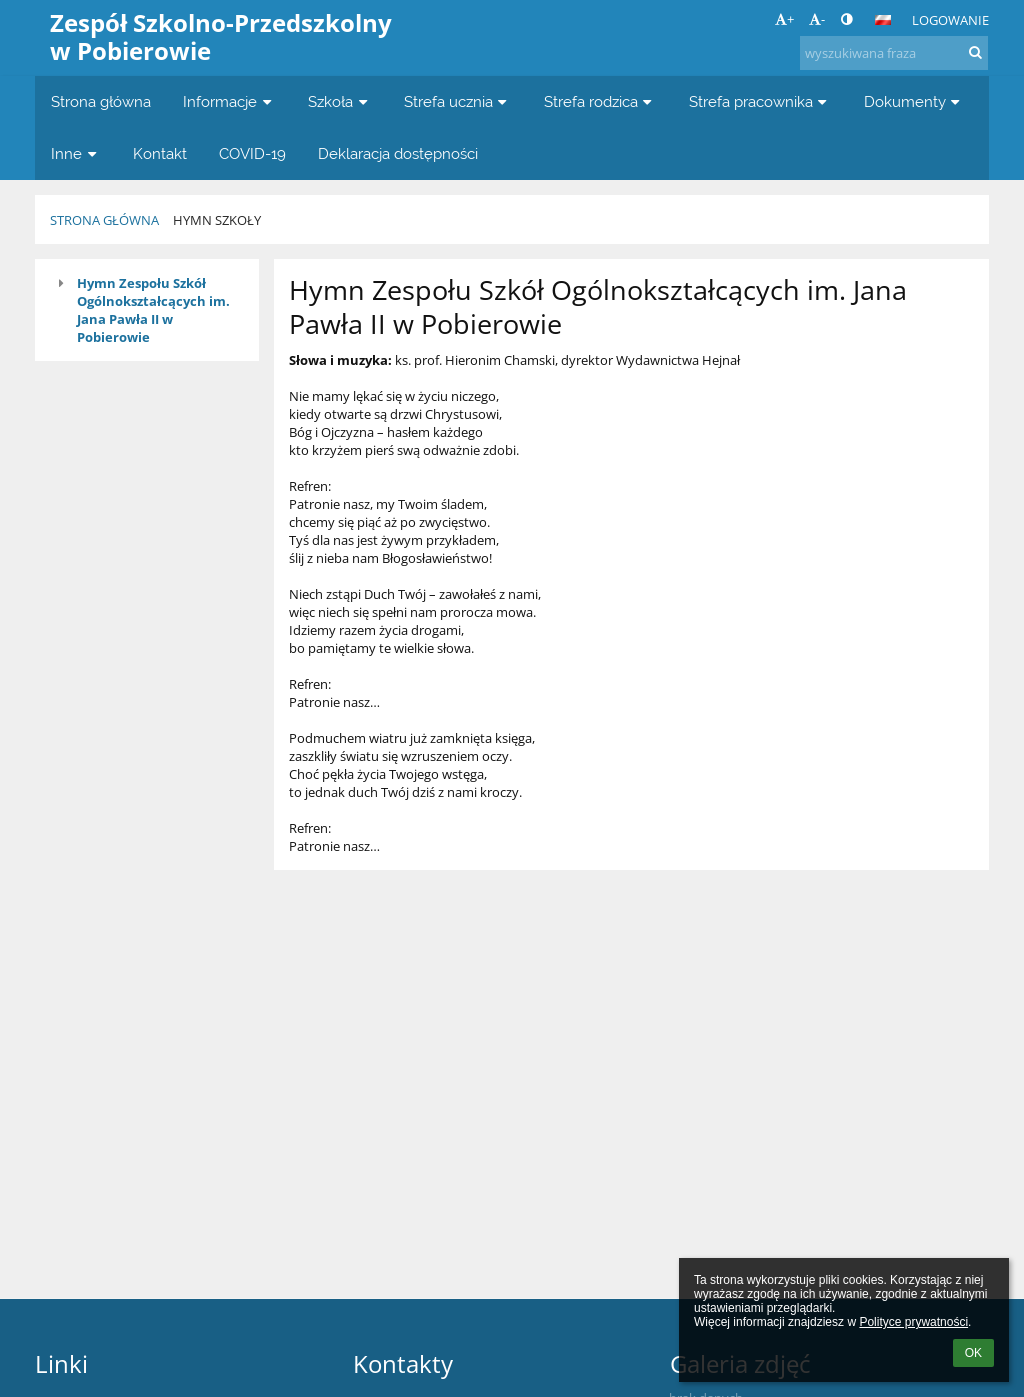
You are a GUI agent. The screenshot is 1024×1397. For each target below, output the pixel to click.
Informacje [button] (229, 101)
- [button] (817, 19)
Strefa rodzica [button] (600, 101)
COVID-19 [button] (252, 153)
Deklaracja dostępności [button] (398, 153)
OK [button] (973, 1353)
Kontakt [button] (160, 153)
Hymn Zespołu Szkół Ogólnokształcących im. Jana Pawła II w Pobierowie (153, 310)
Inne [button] (76, 153)
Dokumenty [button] (914, 101)
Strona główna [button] (101, 101)
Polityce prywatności (913, 1322)
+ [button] (784, 19)
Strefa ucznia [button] (458, 101)
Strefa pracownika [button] (760, 101)
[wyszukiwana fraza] (894, 53)
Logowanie (950, 20)
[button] (883, 20)
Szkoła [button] (340, 101)
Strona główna (104, 220)
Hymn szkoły (217, 220)
